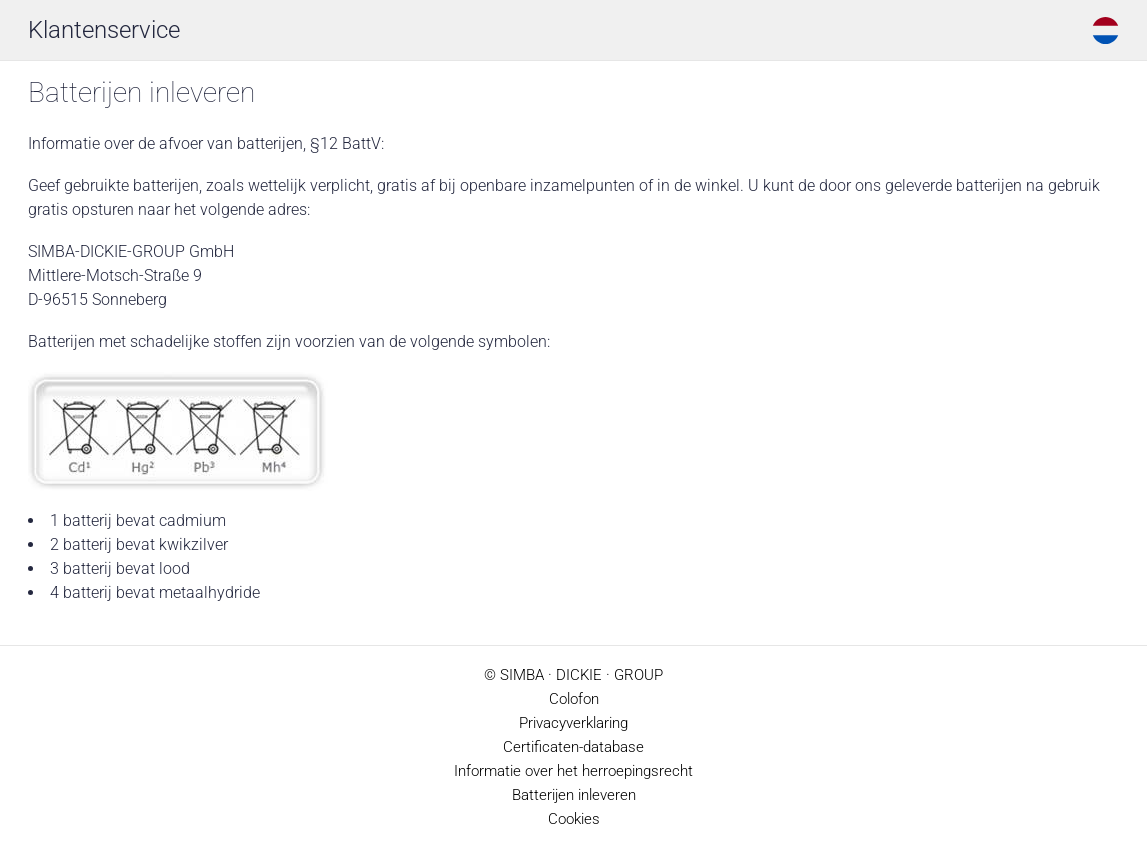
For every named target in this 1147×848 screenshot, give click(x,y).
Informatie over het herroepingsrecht (573, 771)
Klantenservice (104, 30)
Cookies (574, 819)
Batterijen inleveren (574, 795)
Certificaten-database (573, 747)
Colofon (574, 699)
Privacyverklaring (573, 723)
